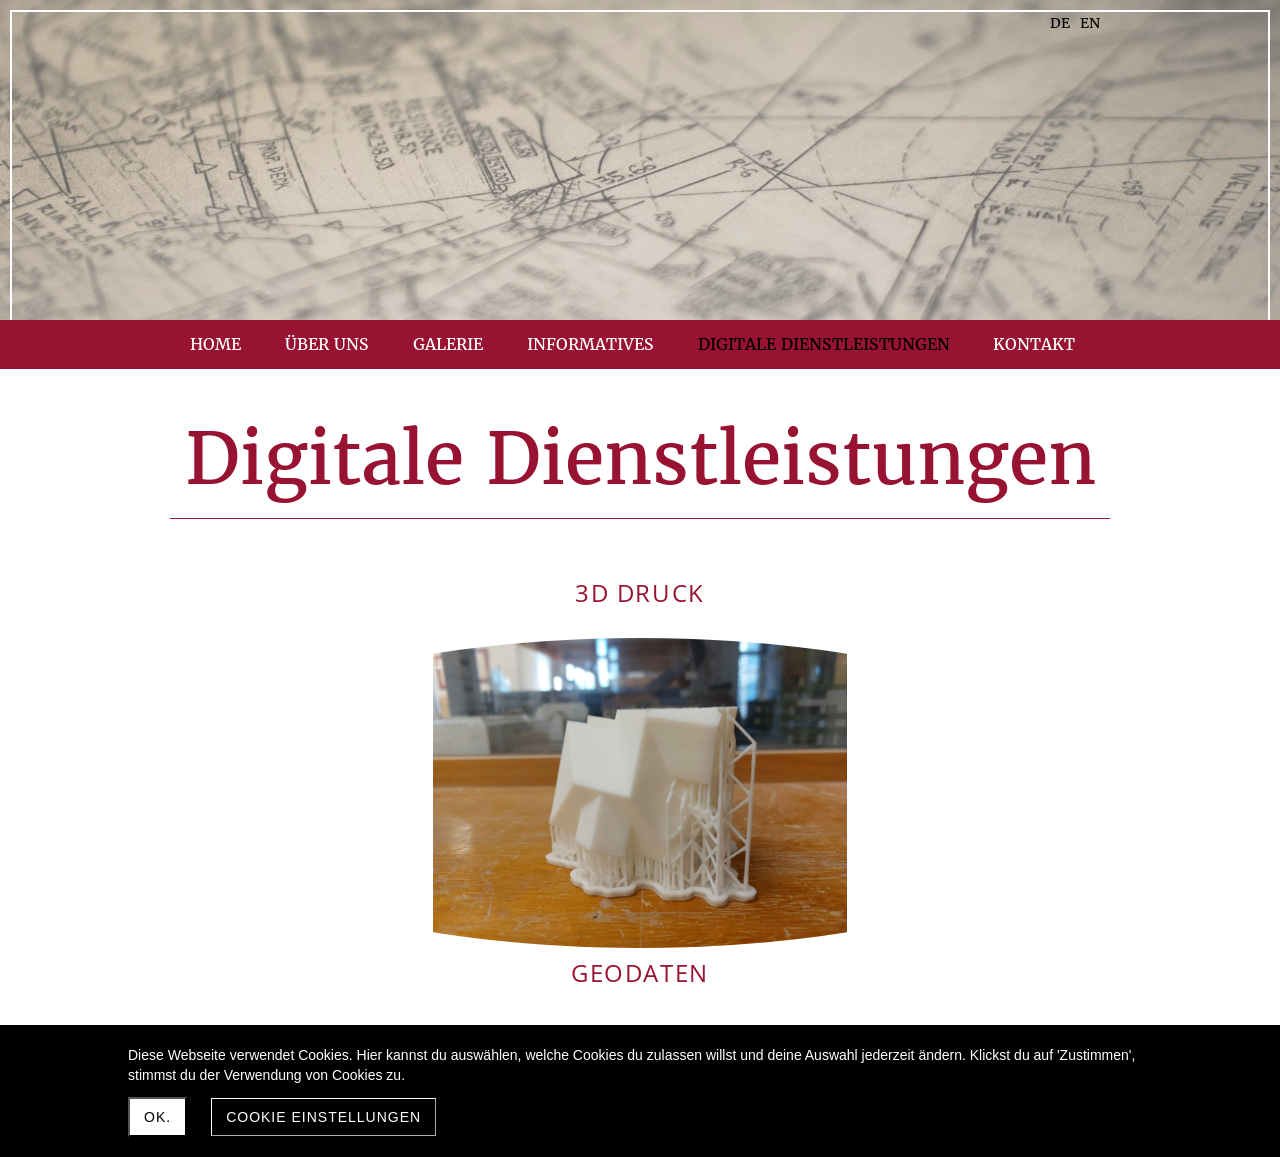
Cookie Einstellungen (323, 1117)
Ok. (157, 1117)
